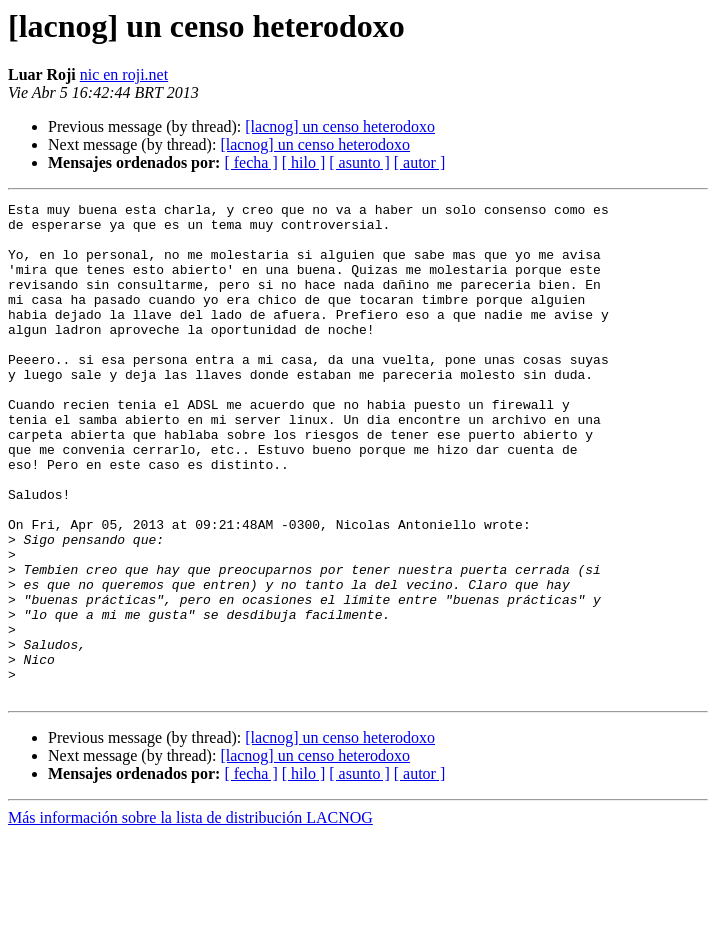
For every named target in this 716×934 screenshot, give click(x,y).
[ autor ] (420, 162)
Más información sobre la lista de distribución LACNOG (190, 916)
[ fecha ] (250, 162)
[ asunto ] (359, 162)
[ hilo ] (304, 162)
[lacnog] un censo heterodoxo (340, 126)
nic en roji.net (124, 74)
